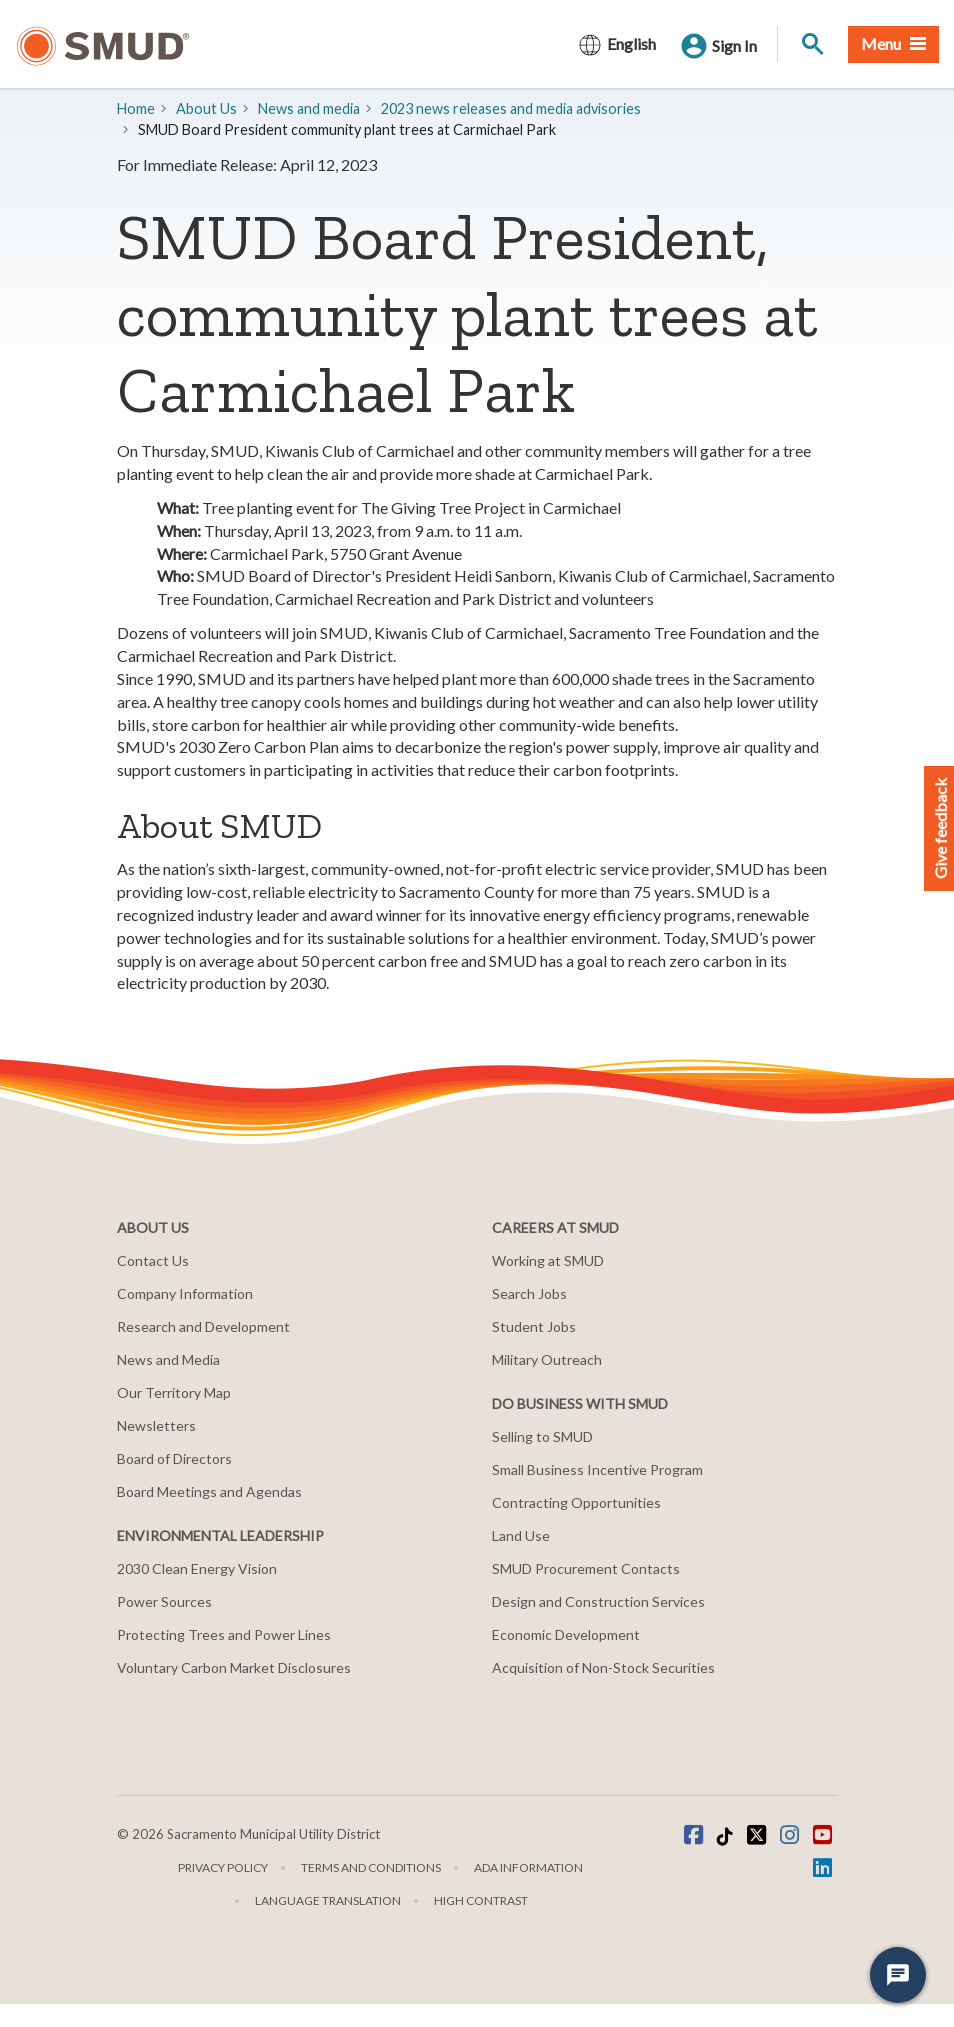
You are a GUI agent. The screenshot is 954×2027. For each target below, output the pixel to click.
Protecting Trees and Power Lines (224, 1634)
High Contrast (481, 1900)
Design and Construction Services (598, 1601)
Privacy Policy (223, 1867)
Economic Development (566, 1634)
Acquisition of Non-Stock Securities (603, 1667)
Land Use (521, 1535)
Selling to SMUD (542, 1436)
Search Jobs (529, 1293)
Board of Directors (174, 1458)
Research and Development (203, 1326)
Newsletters (156, 1425)
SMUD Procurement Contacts (586, 1568)
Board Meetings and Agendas (209, 1491)
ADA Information (528, 1867)
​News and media (309, 108)
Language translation (328, 1900)
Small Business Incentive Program (597, 1469)
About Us (206, 108)
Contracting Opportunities (576, 1502)
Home (136, 108)
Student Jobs (534, 1326)
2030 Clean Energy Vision (197, 1568)
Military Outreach (547, 1359)
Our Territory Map (174, 1392)
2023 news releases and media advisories (511, 108)
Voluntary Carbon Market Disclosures (234, 1667)
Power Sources (164, 1601)
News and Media (168, 1359)
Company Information (185, 1293)
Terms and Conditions (371, 1867)
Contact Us (153, 1260)
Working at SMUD (548, 1260)
